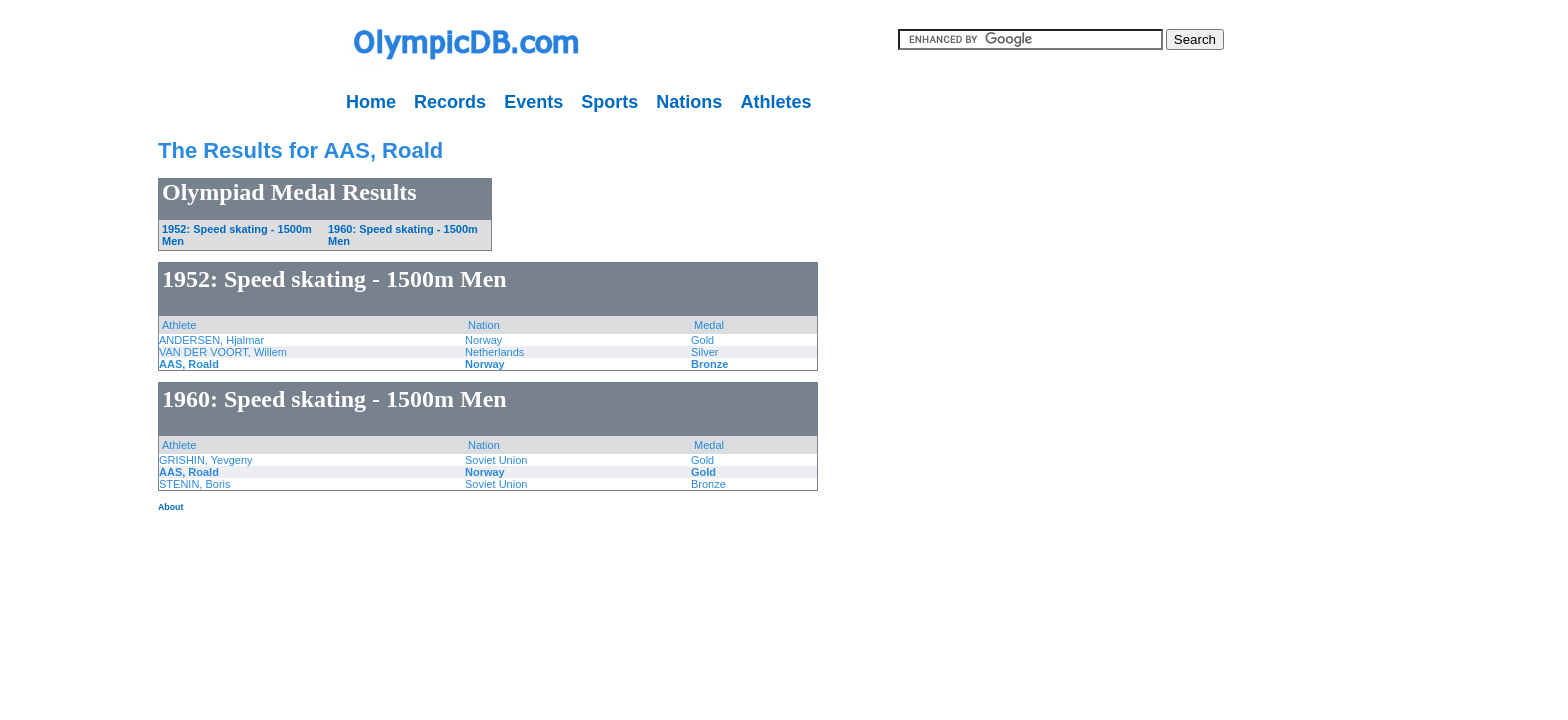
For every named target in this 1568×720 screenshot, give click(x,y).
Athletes (775, 102)
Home (371, 102)
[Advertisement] (65, 420)
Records (450, 102)
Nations (689, 102)
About (170, 507)
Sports (609, 102)
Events (533, 102)
